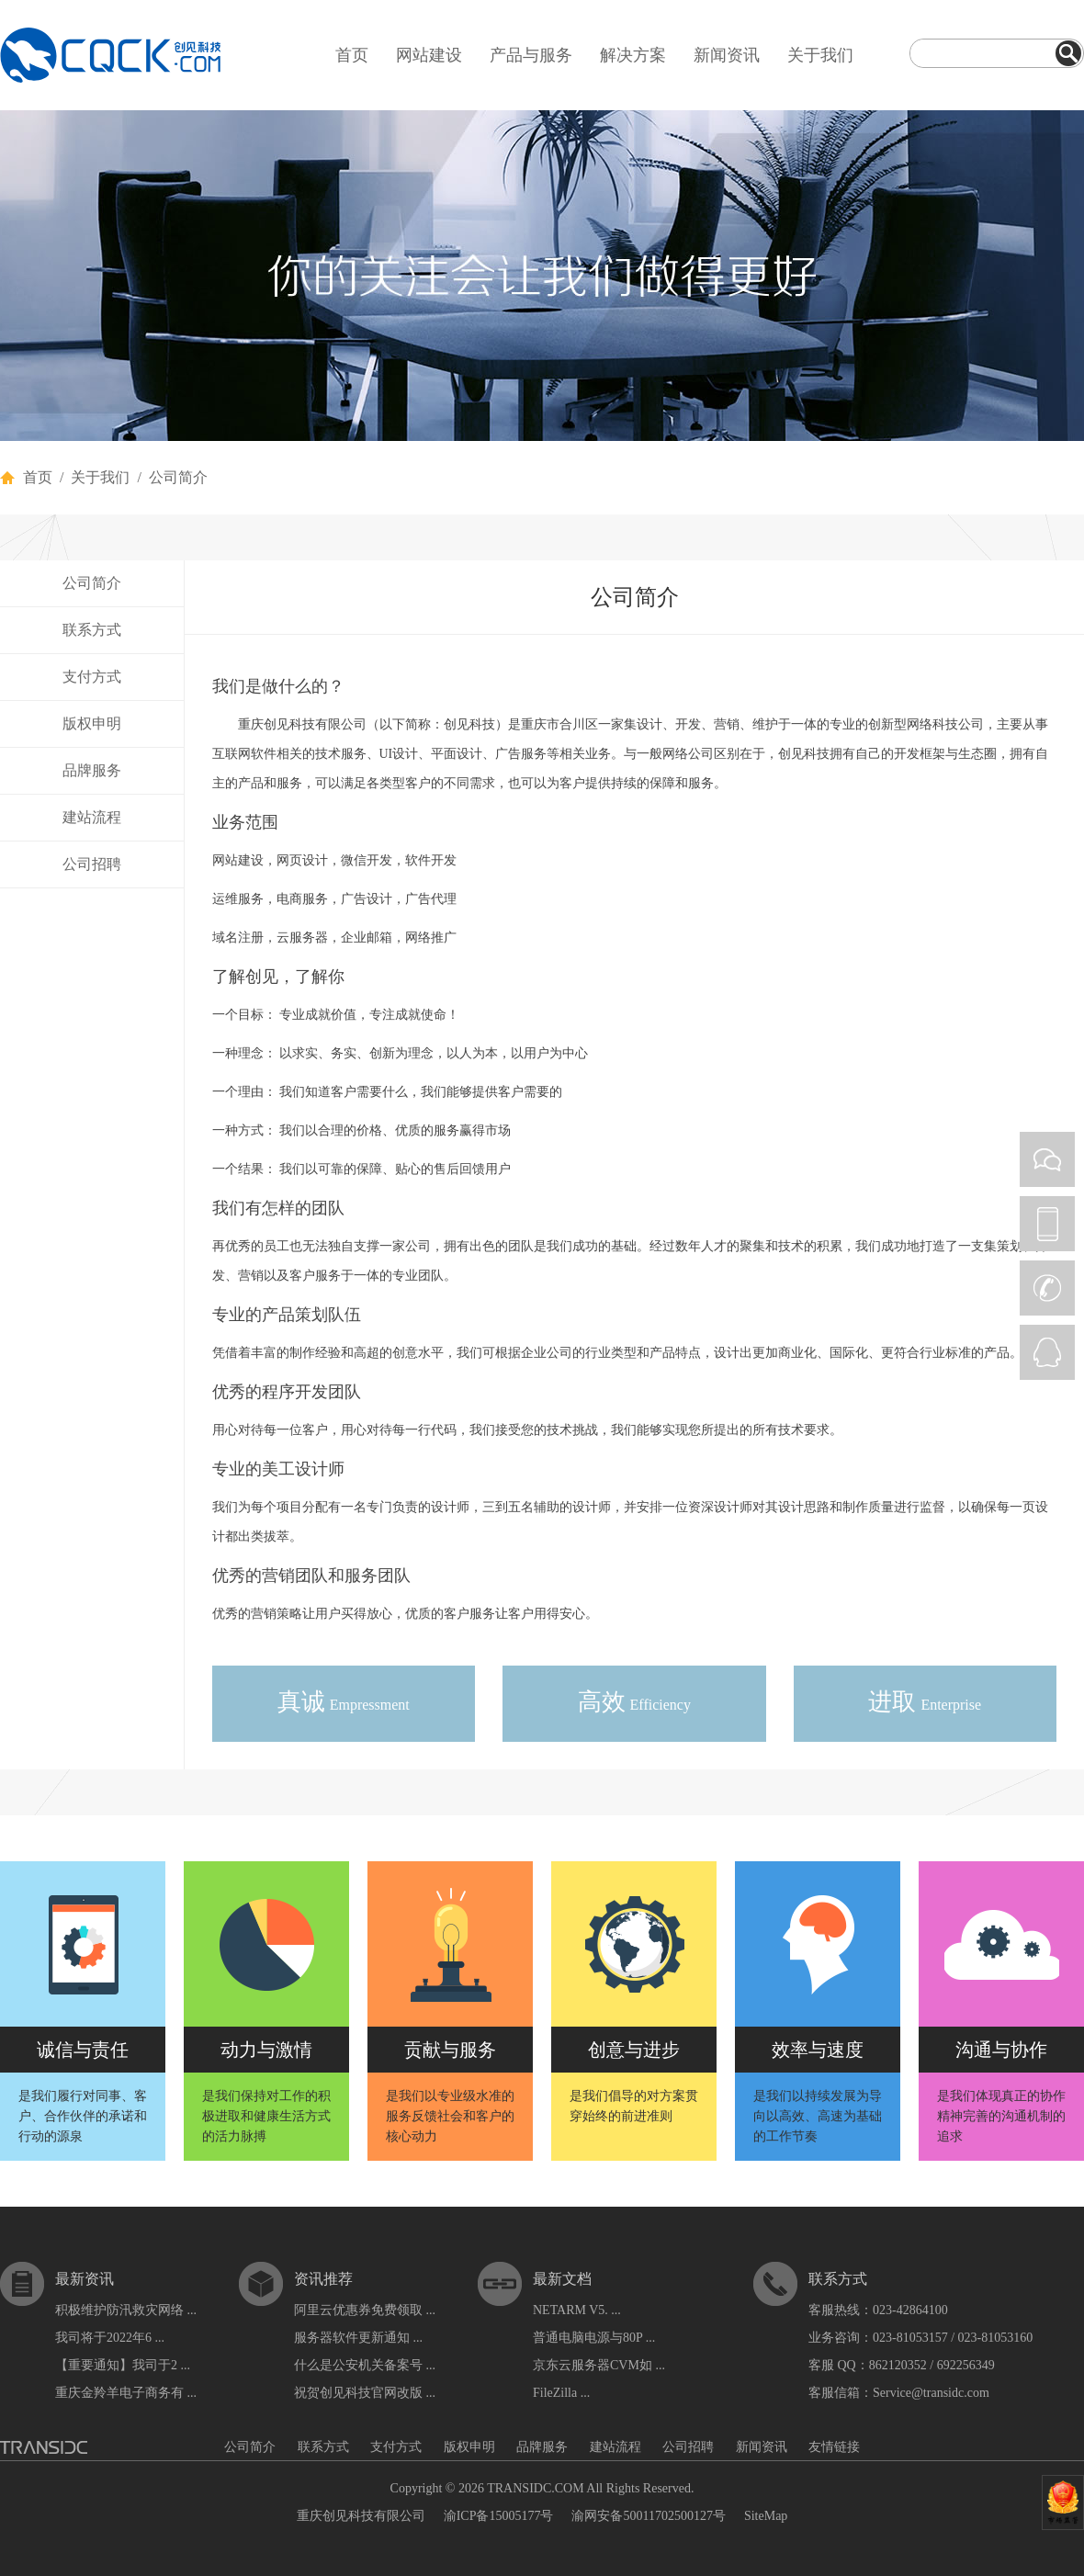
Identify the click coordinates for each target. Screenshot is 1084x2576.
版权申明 (91, 723)
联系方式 (91, 630)
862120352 (898, 2365)
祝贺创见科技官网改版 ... (364, 2393)
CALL (1047, 1288)
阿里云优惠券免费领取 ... (364, 2310)
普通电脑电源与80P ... (594, 2337)
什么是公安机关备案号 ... (364, 2365)
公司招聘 (91, 864)
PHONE (1047, 1223)
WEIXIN (1047, 1159)
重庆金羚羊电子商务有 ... (126, 2393)
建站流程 (91, 817)
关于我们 (820, 55)
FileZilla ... (561, 2393)
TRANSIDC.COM (535, 2488)
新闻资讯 (727, 55)
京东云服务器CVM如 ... (599, 2365)
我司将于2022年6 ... (109, 2337)
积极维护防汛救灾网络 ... (126, 2310)
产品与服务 (531, 55)
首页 (351, 55)
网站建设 (429, 55)
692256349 (966, 2365)
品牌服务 (91, 770)
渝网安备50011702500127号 (648, 2516)
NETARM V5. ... (577, 2310)
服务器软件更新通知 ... (358, 2337)
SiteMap (765, 2516)
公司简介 (91, 583)
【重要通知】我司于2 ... (122, 2365)
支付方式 (91, 676)
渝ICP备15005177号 (499, 2516)
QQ (1047, 1352)
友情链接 (834, 2447)
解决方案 (633, 55)
